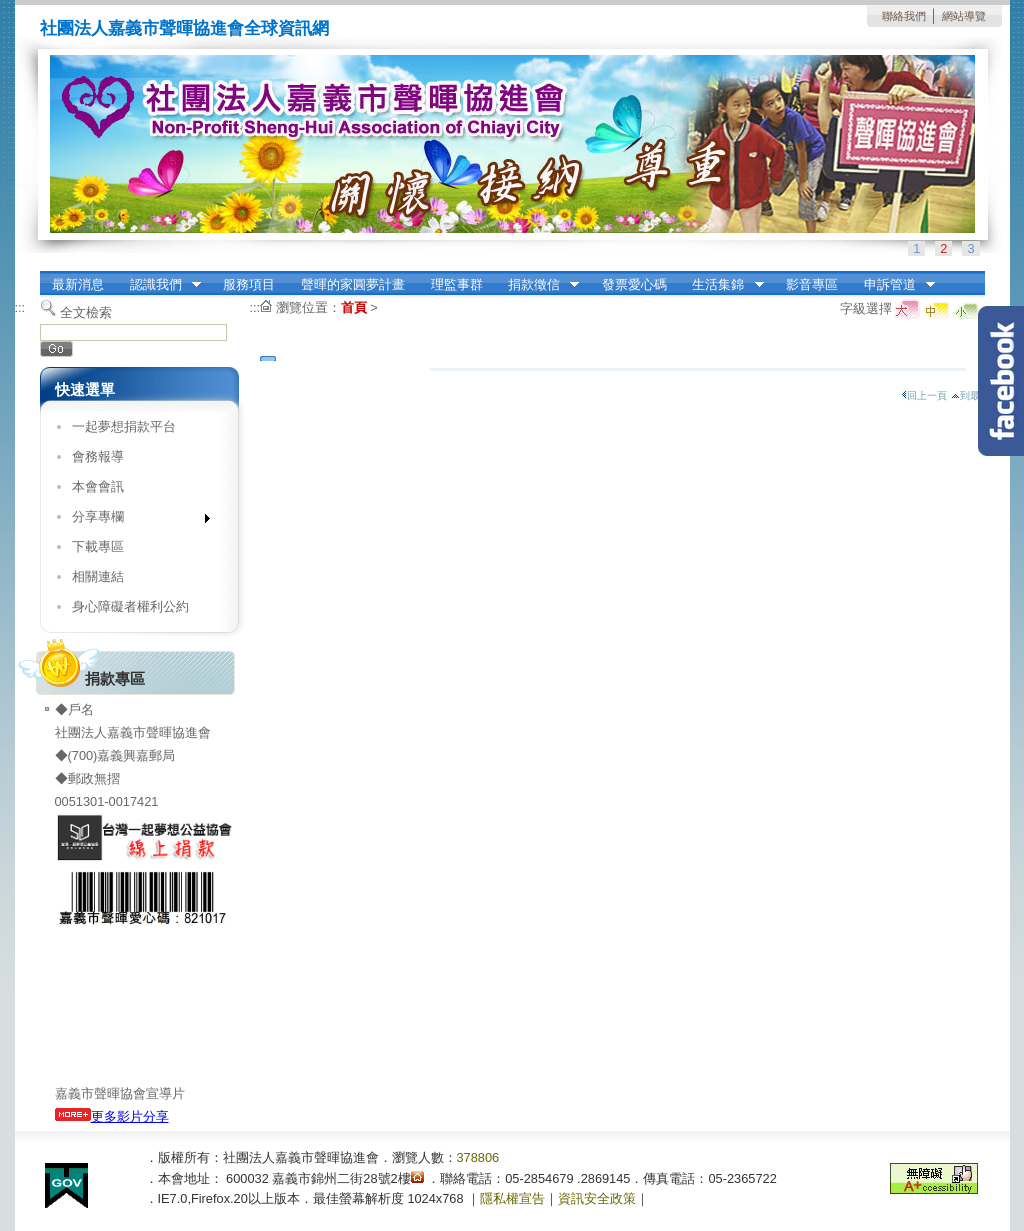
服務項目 (249, 284)
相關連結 (98, 576)
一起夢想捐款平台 (124, 426)
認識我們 (159, 285)
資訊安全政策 (597, 1198)
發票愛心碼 (634, 284)
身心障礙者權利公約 (130, 606)
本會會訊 (98, 486)
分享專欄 (134, 520)
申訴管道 (893, 285)
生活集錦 (722, 285)
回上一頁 (924, 395)
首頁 (354, 307)
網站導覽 (964, 16)
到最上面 (975, 395)
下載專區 (98, 546)
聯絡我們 (904, 16)
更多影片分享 (112, 1116)
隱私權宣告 (512, 1198)
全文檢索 (86, 312)
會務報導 (98, 456)
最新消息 (78, 284)
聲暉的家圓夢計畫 (353, 284)
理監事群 (457, 284)
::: (45, 277)
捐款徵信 (537, 285)
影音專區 (812, 284)
